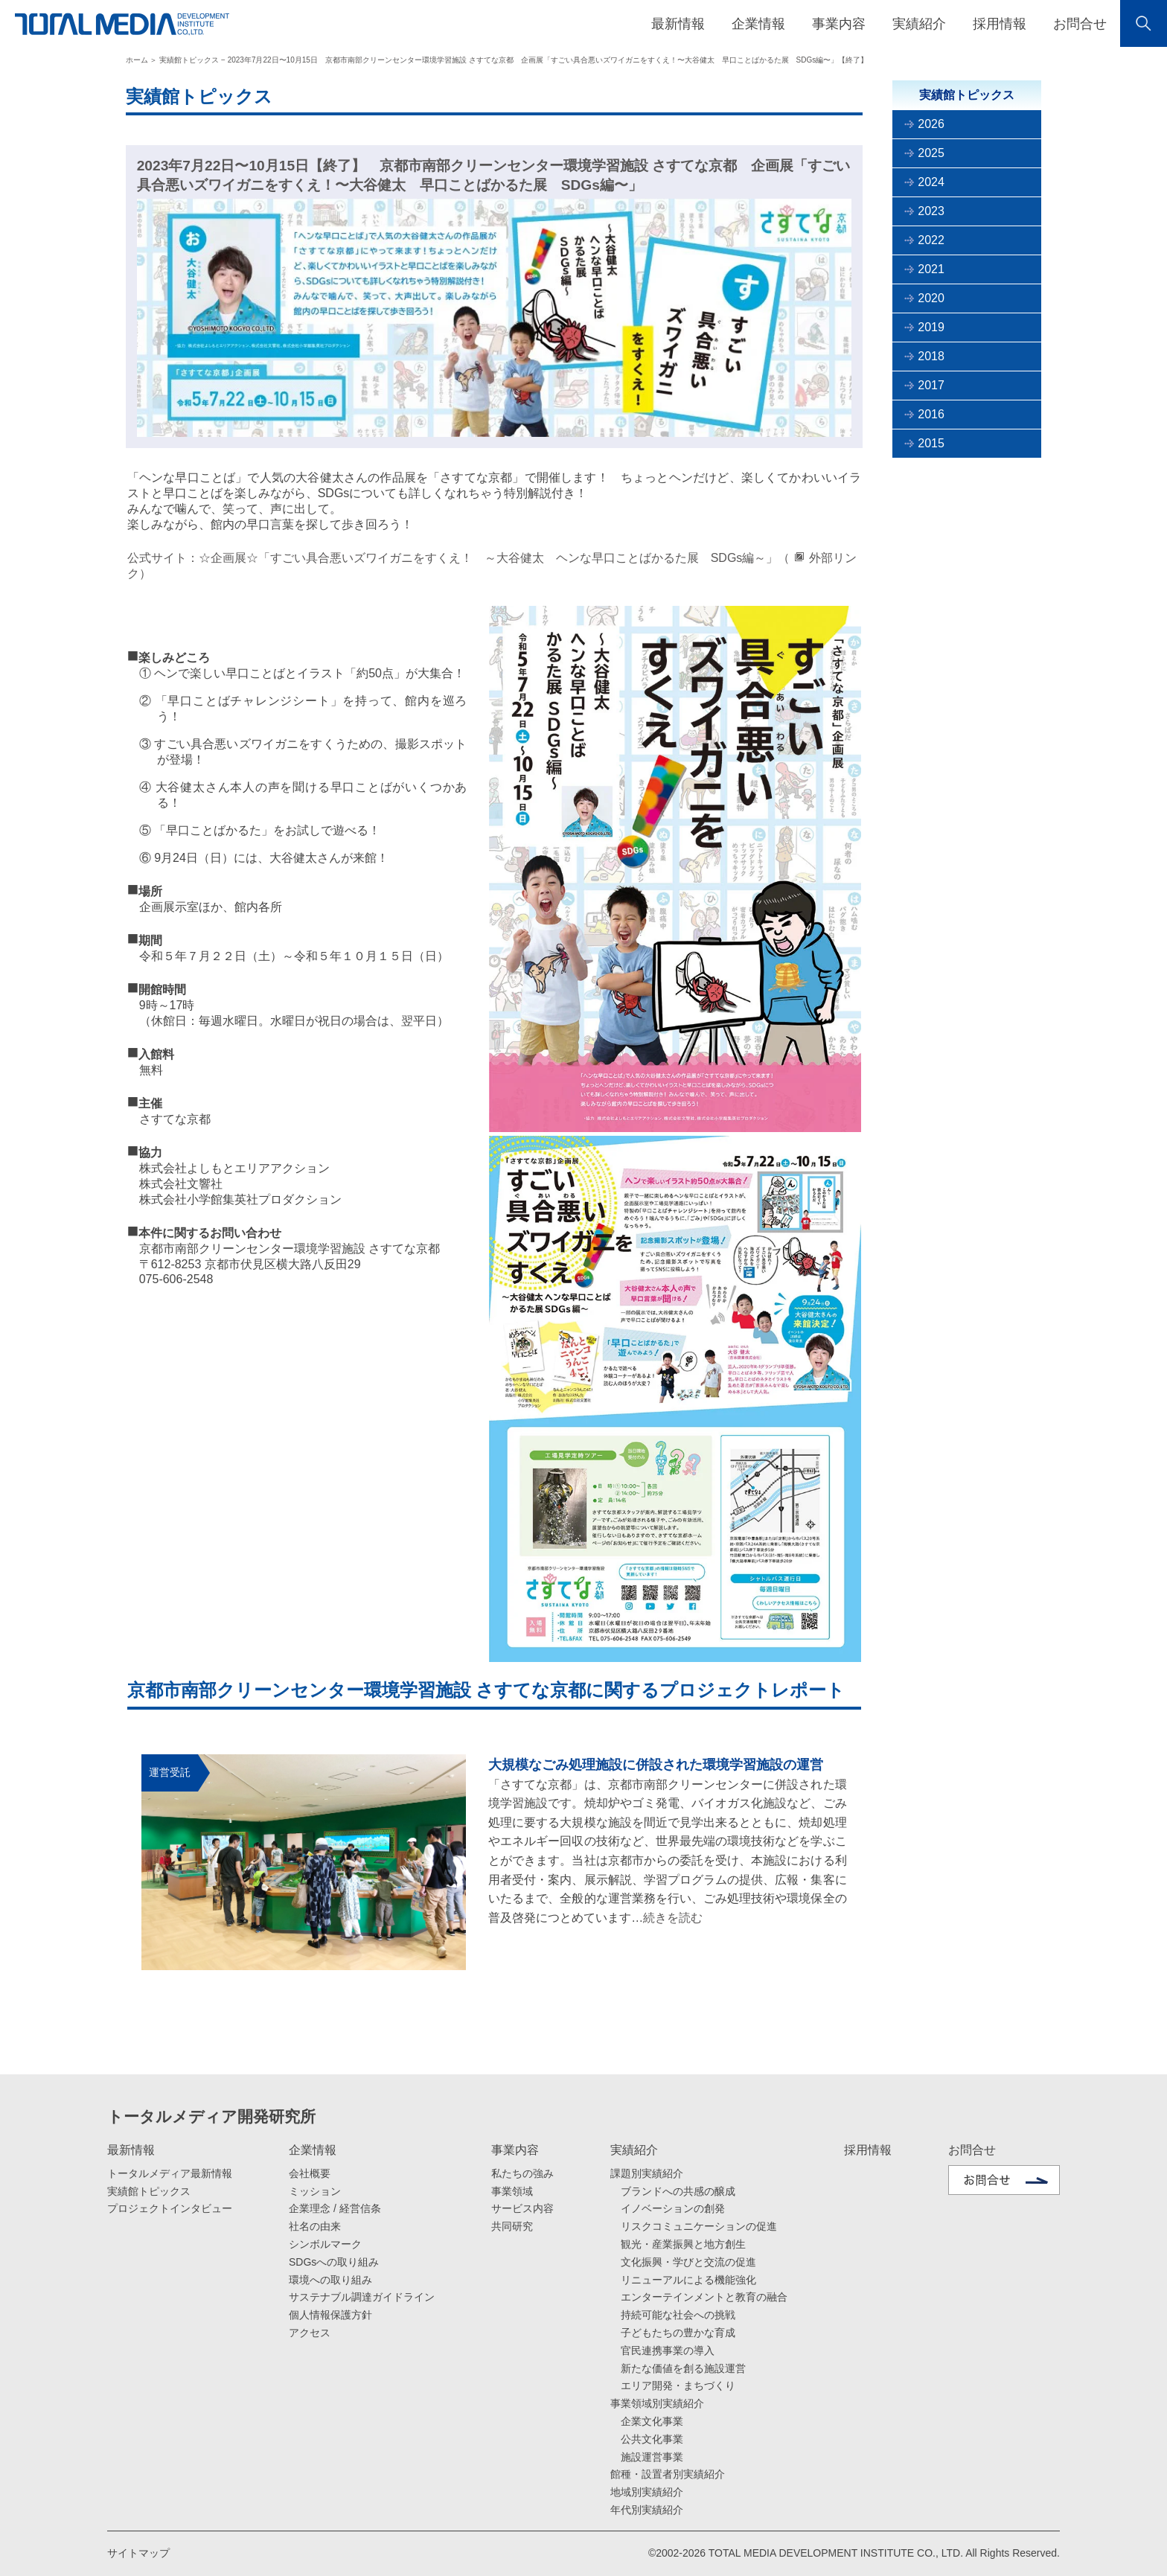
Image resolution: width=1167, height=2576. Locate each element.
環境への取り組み (330, 2280)
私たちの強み (522, 2173)
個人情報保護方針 (330, 2315)
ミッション (315, 2191)
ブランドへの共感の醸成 (678, 2191)
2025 (931, 153)
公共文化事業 (652, 2439)
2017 (931, 385)
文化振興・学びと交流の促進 (688, 2262)
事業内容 (515, 2150)
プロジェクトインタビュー (169, 2208)
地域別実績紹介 (646, 2492)
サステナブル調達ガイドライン (362, 2297)
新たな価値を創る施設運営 (683, 2368)
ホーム (137, 60)
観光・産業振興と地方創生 (683, 2244)
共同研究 (512, 2226)
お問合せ (1080, 23)
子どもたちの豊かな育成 (678, 2333)
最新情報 (131, 2150)
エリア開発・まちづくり (678, 2385)
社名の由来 (315, 2226)
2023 (931, 211)
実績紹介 (634, 2150)
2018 (931, 356)
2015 (931, 443)
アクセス (309, 2333)
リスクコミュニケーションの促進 (699, 2226)
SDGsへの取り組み (334, 2262)
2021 (931, 269)
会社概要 (309, 2173)
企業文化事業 (652, 2421)
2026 (931, 124)
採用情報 (999, 23)
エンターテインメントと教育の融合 (704, 2297)
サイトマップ (138, 2553)
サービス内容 (522, 2208)
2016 (931, 414)
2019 (931, 327)
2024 (931, 182)
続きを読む (673, 1917)
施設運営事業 (652, 2457)
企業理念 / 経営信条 (335, 2208)
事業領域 (512, 2191)
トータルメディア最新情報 (169, 2173)
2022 (931, 240)
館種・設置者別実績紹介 (667, 2474)
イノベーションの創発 (673, 2208)
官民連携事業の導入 (667, 2350)
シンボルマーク (325, 2244)
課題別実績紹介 (646, 2173)
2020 (931, 298)
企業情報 (312, 2150)
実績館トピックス (149, 2191)
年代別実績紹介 (646, 2510)
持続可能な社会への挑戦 (678, 2315)
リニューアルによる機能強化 (688, 2280)
